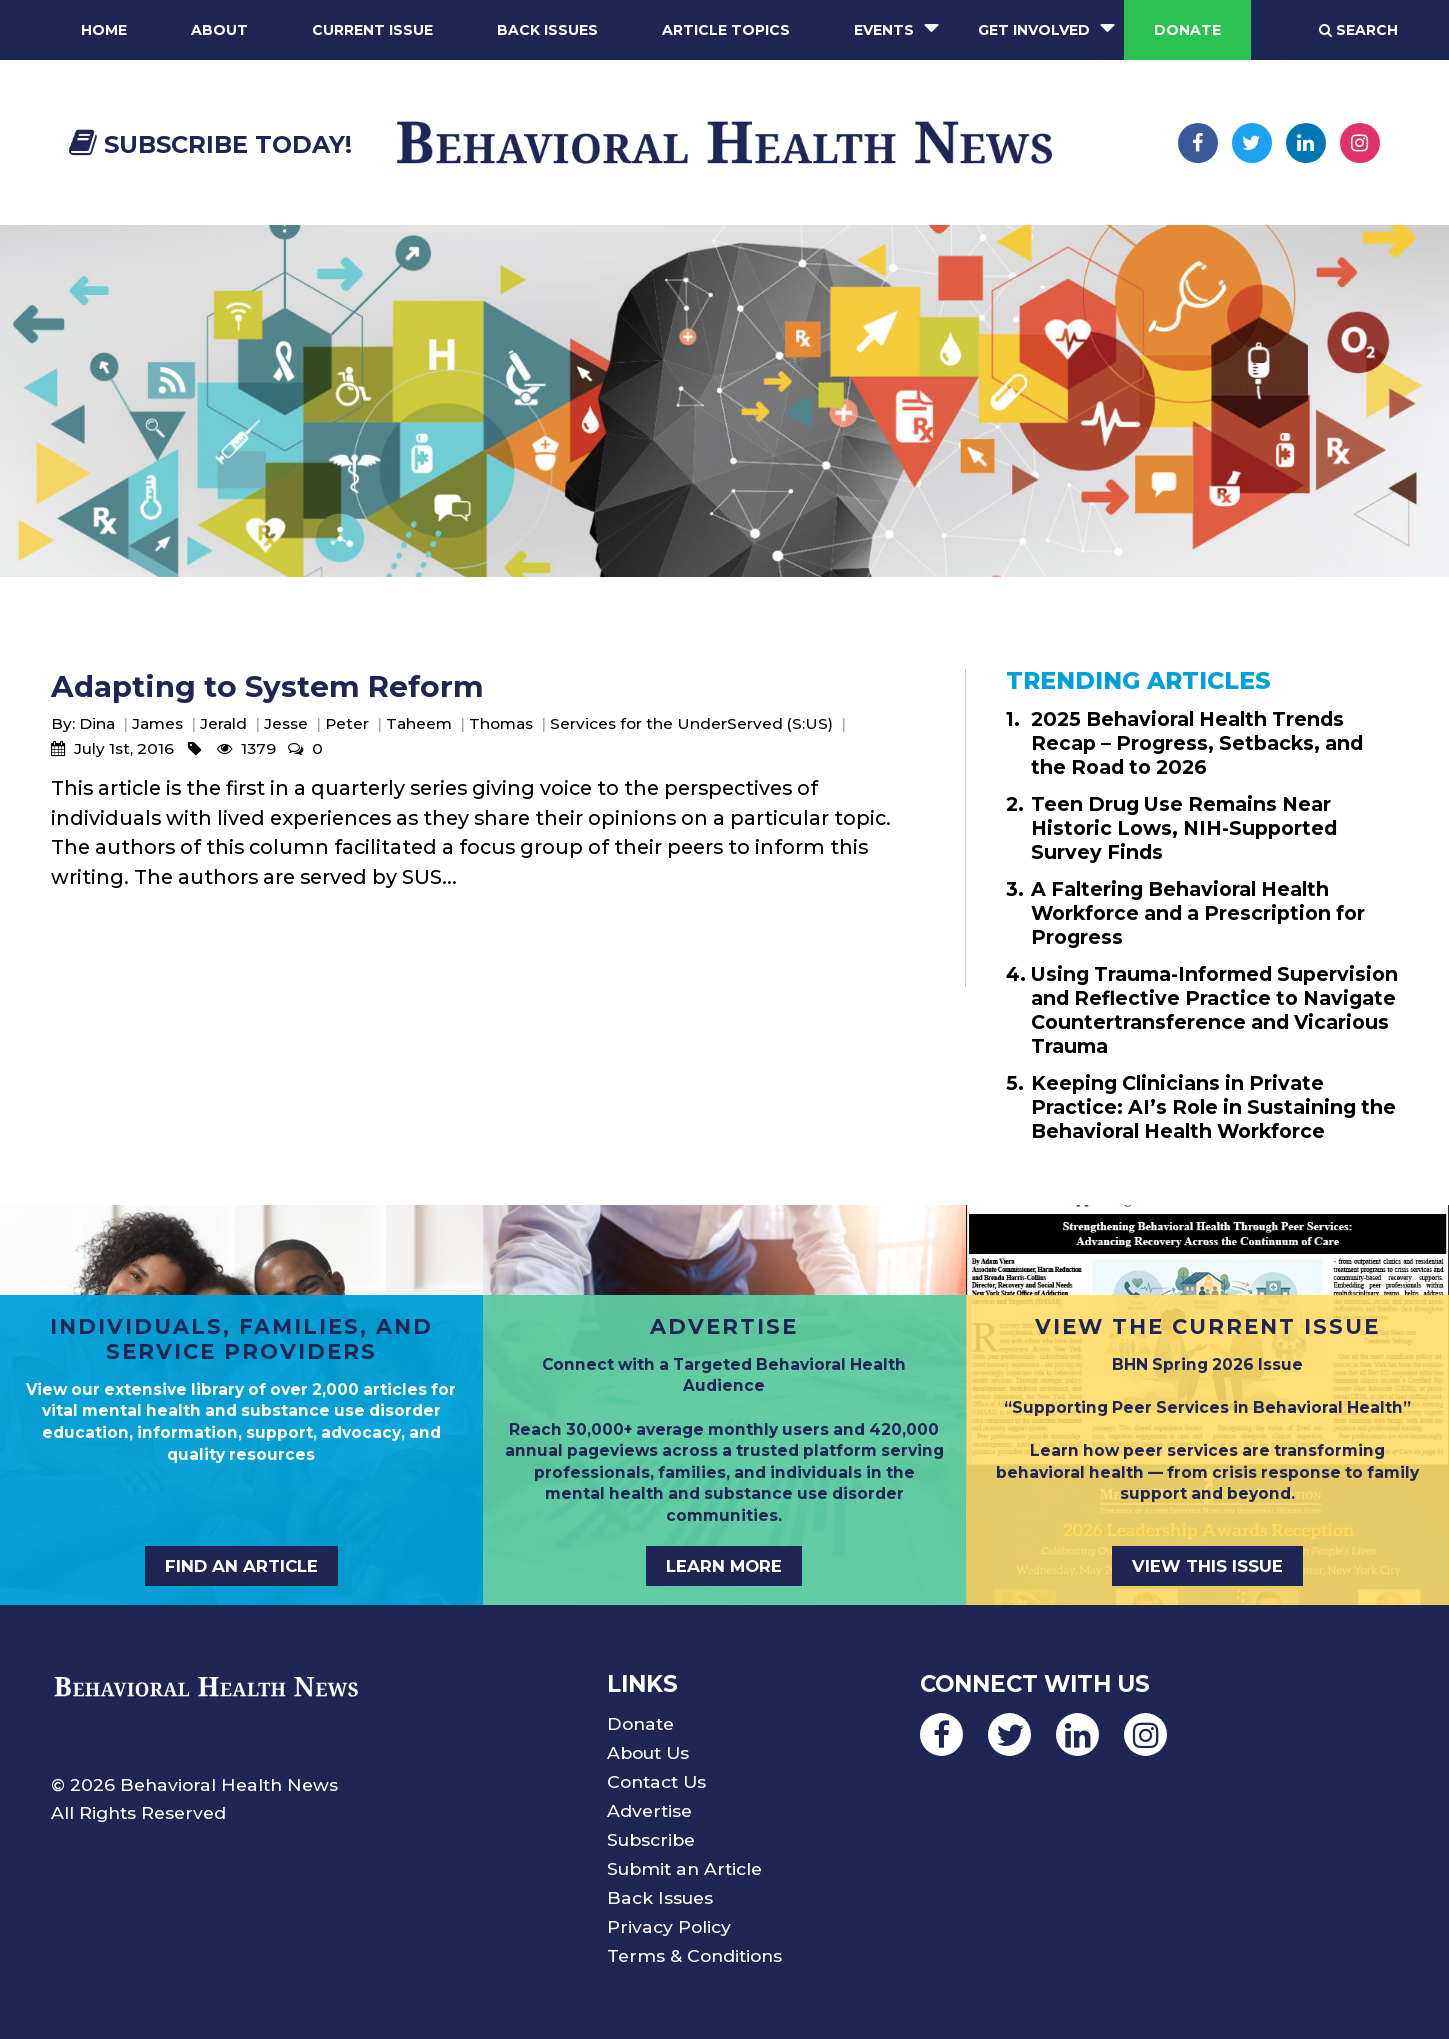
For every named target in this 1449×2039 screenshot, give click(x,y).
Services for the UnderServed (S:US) (691, 723)
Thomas (501, 723)
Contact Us (656, 1781)
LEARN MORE (724, 1566)
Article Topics (726, 30)
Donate (1187, 30)
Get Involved (1034, 30)
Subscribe (651, 1839)
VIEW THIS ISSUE (1207, 1566)
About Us (648, 1752)
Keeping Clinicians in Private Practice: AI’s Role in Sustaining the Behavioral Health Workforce (1213, 1107)
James (157, 723)
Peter (347, 723)
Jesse (286, 723)
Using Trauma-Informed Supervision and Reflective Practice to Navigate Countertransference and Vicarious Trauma (1214, 1010)
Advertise (649, 1810)
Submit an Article (684, 1868)
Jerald (223, 723)
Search (1358, 30)
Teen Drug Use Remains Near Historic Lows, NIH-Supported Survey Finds (1184, 828)
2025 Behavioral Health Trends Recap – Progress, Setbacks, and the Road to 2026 (1197, 743)
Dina (97, 723)
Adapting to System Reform (267, 686)
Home (104, 30)
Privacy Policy (669, 1926)
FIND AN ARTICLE (241, 1566)
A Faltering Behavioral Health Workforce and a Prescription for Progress (1198, 913)
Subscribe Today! (210, 144)
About (219, 30)
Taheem (419, 723)
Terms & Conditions (694, 1955)
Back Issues (547, 30)
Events (884, 30)
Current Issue (372, 30)
